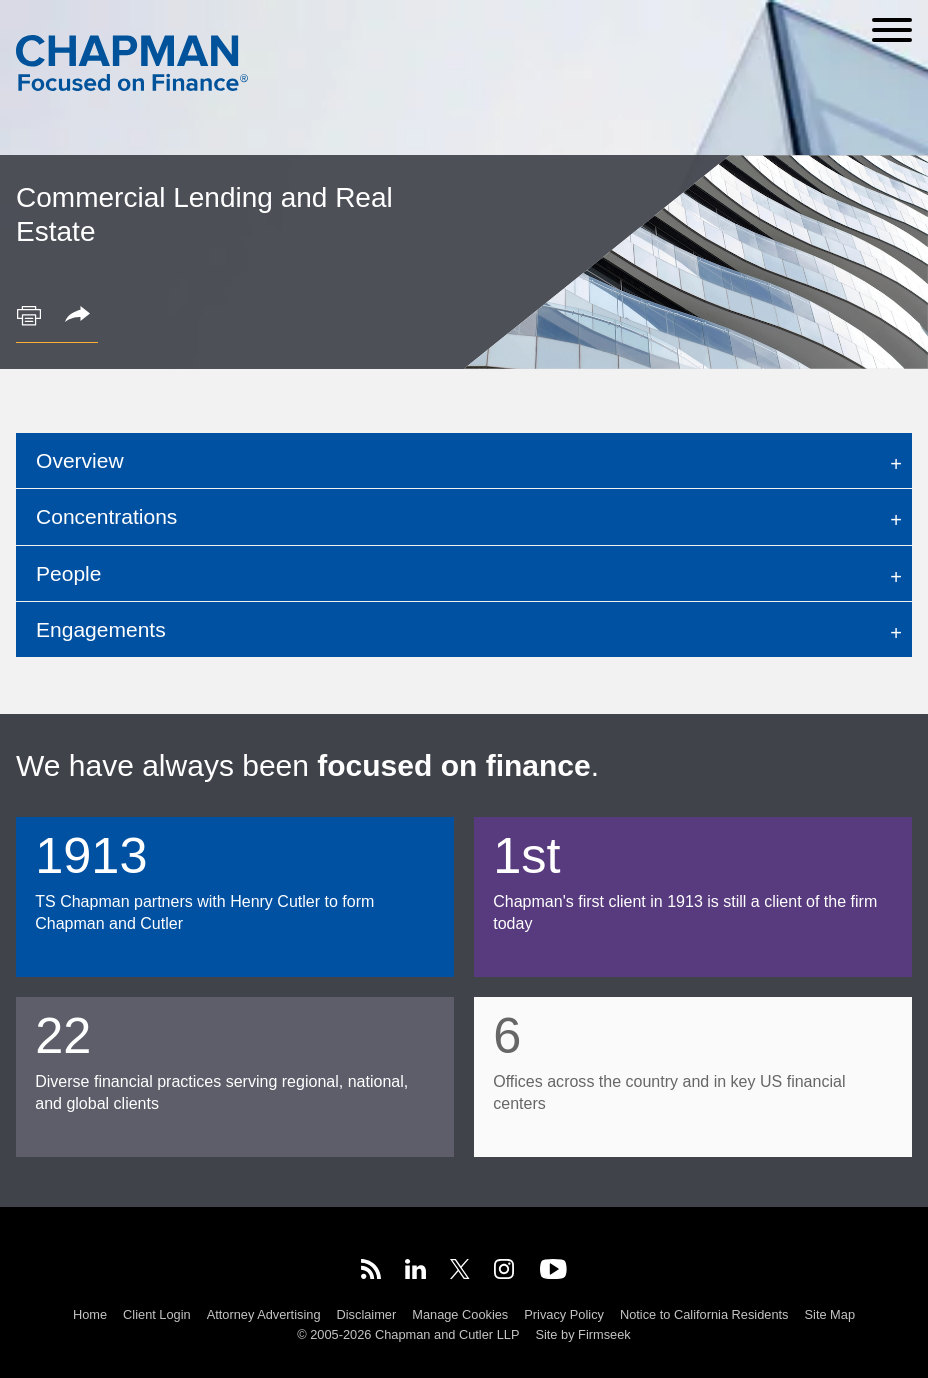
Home (90, 1314)
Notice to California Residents (704, 1314)
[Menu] (892, 30)
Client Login (157, 1314)
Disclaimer (367, 1314)
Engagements (101, 629)
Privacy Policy (564, 1314)
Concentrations (106, 516)
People (68, 573)
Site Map (830, 1314)
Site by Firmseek (582, 1334)
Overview (80, 460)
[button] (81, 316)
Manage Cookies (460, 1314)
